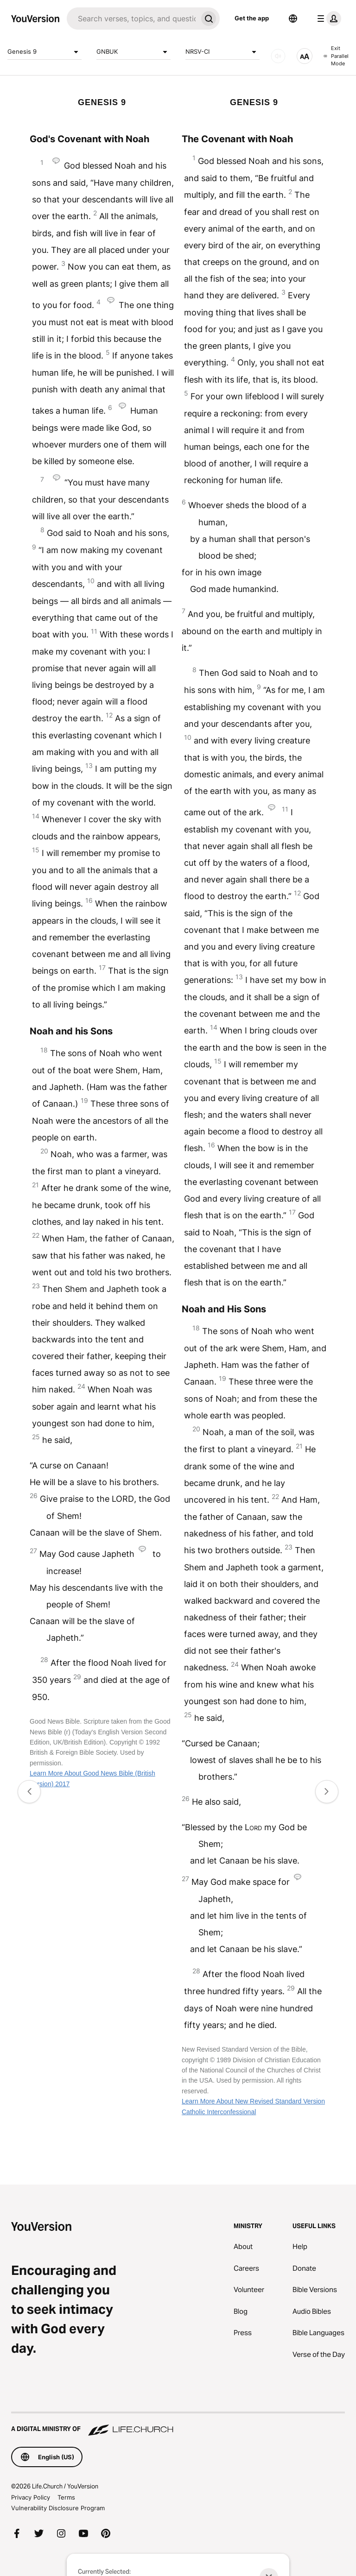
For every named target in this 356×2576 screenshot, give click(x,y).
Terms (66, 2497)
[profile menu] (327, 18)
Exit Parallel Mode (336, 56)
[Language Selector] (293, 18)
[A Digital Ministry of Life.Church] (178, 2424)
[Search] (132, 18)
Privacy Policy (30, 2497)
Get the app (252, 18)
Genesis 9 (44, 51)
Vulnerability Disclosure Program (58, 2508)
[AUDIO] (278, 56)
